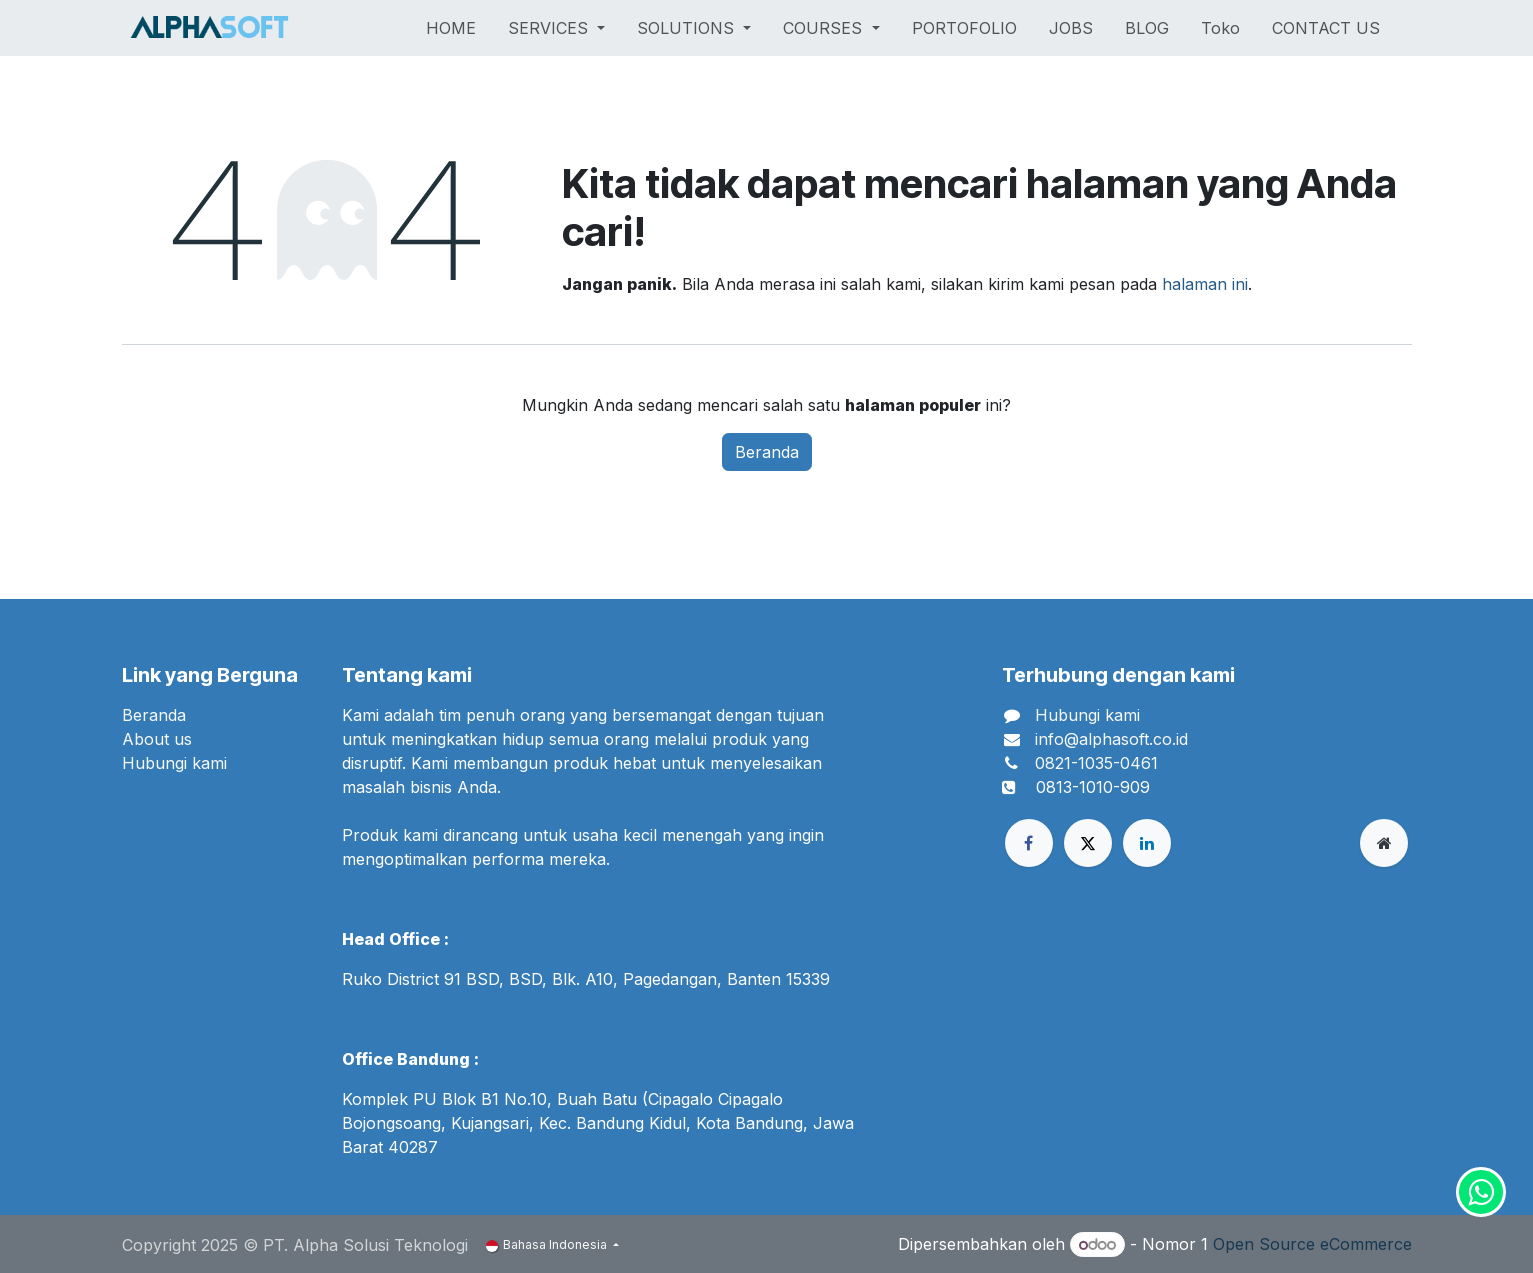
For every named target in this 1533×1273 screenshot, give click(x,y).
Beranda (767, 452)
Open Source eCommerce (1312, 1244)
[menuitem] (451, 28)
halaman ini (1205, 284)
